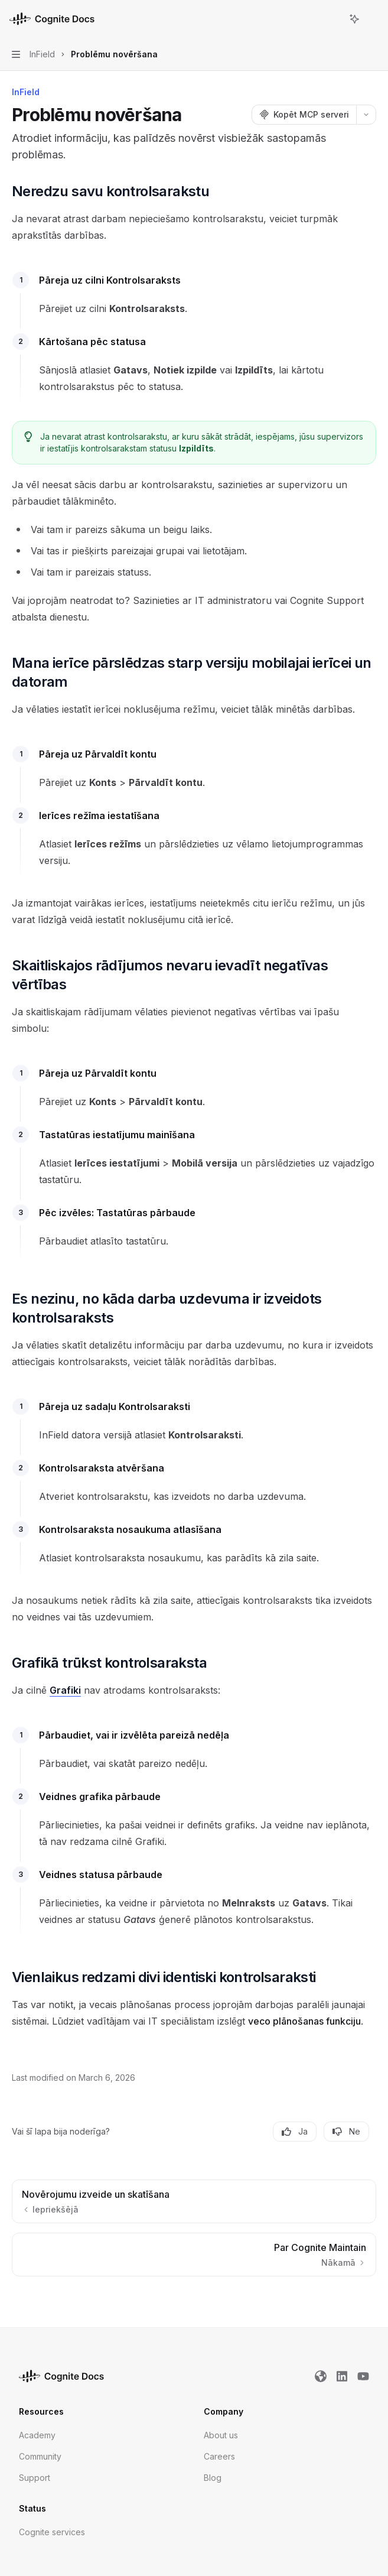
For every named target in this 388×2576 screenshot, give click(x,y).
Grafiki (65, 1690)
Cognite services (52, 2532)
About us (221, 2435)
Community (40, 2456)
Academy (37, 2435)
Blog (212, 2478)
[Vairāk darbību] (373, 19)
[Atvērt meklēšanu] (332, 18)
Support (34, 2478)
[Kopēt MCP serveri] (304, 115)
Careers (219, 2456)
